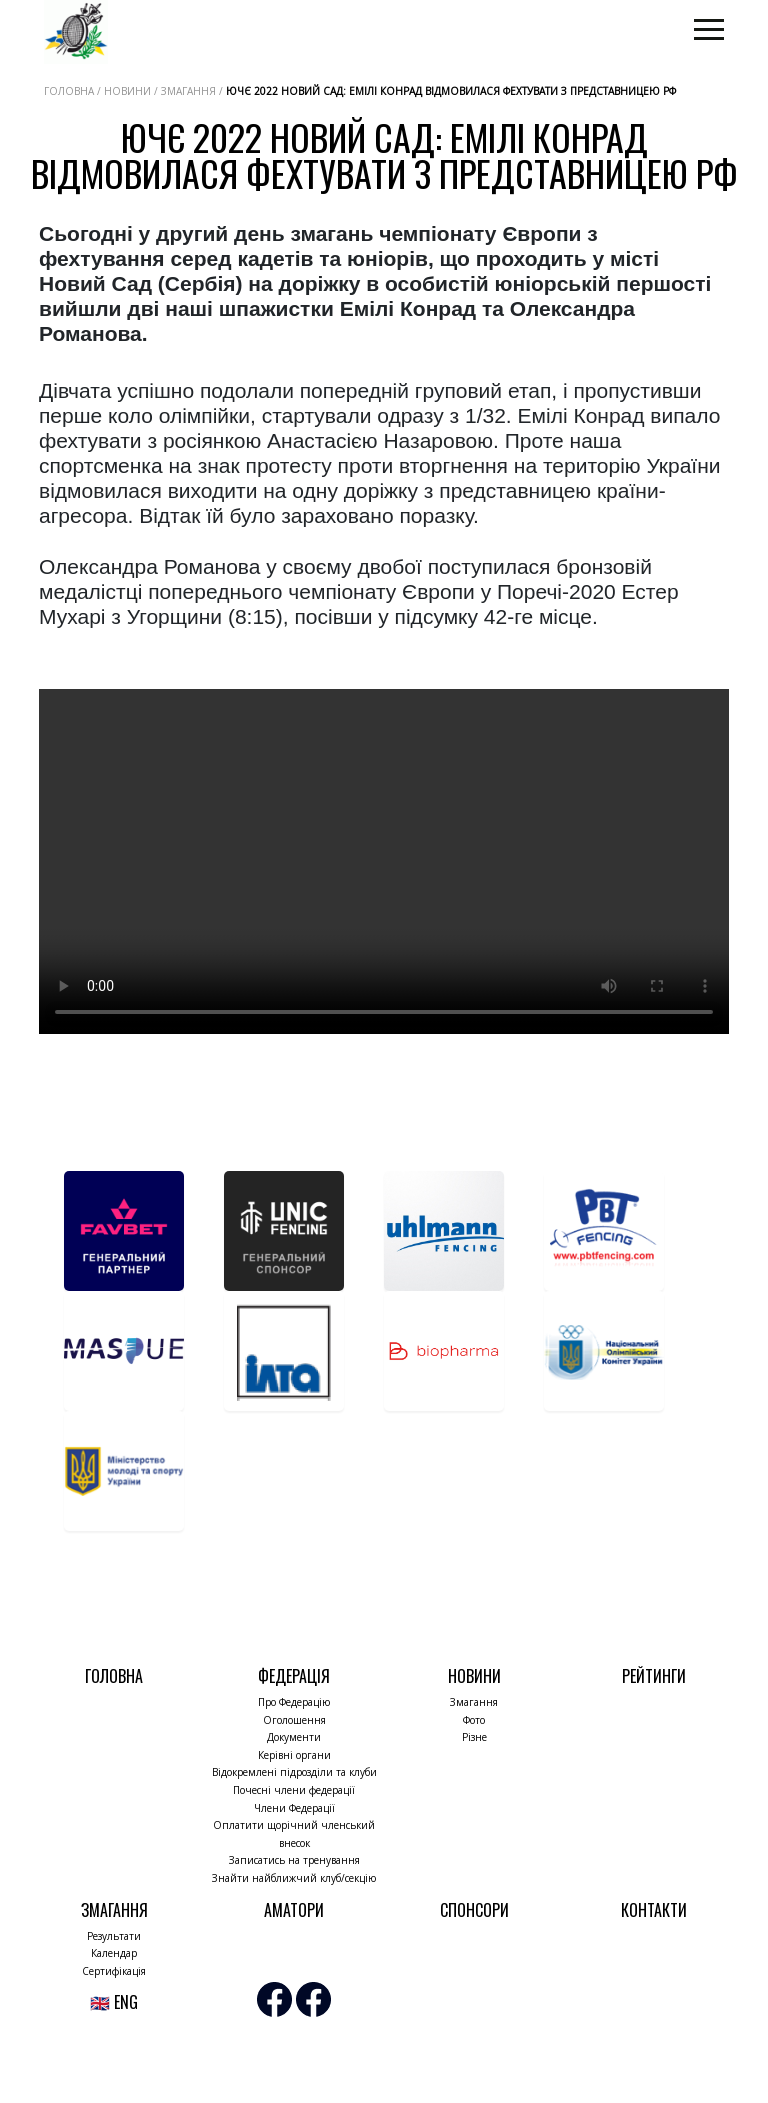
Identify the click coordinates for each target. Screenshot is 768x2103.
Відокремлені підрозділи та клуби (294, 1772)
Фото (474, 1720)
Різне (474, 1737)
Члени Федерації (294, 1808)
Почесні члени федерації (294, 1790)
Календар (114, 1953)
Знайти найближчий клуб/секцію (294, 1878)
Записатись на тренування (294, 1860)
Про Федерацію (294, 1702)
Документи (294, 1737)
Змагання (474, 1702)
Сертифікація (114, 1971)
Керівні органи (294, 1755)
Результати (114, 1936)
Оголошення (294, 1720)
